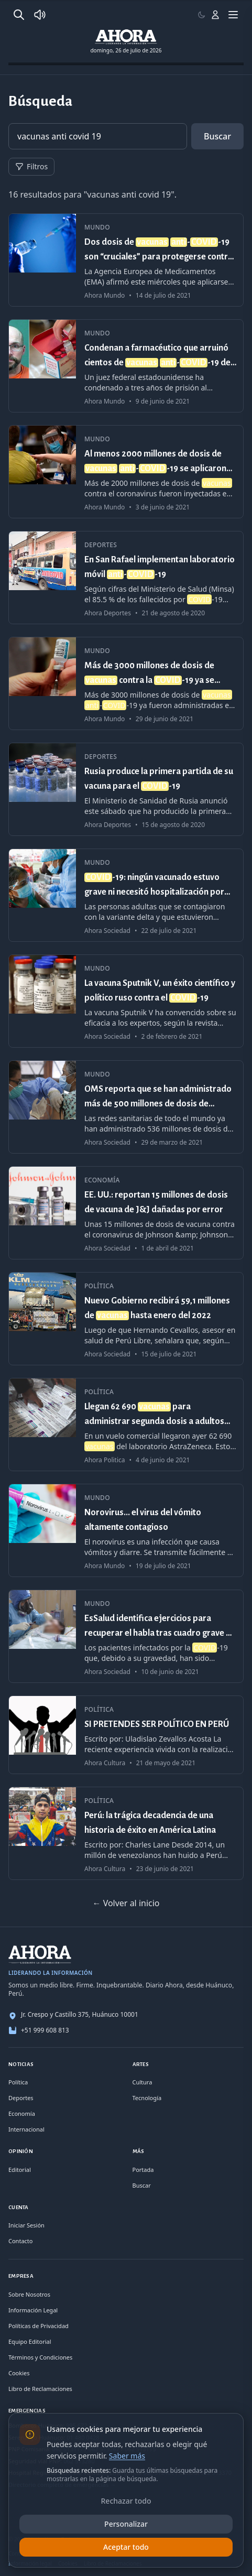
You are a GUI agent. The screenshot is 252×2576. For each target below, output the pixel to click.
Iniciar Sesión (26, 2225)
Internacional (26, 2129)
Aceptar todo (126, 2547)
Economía (21, 2113)
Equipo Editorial (29, 2341)
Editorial (19, 2169)
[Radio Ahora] (39, 14)
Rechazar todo (126, 2501)
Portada (143, 2169)
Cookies (18, 2373)
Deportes (21, 2098)
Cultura (142, 2082)
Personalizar (126, 2524)
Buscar (217, 136)
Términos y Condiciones (40, 2357)
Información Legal (33, 2310)
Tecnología (147, 2098)
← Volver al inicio (125, 1903)
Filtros (31, 166)
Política (18, 2082)
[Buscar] (18, 14)
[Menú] (233, 14)
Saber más (127, 2456)
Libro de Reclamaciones (40, 2389)
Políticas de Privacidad (38, 2326)
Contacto (20, 2241)
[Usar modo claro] (201, 14)
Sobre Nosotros (29, 2294)
